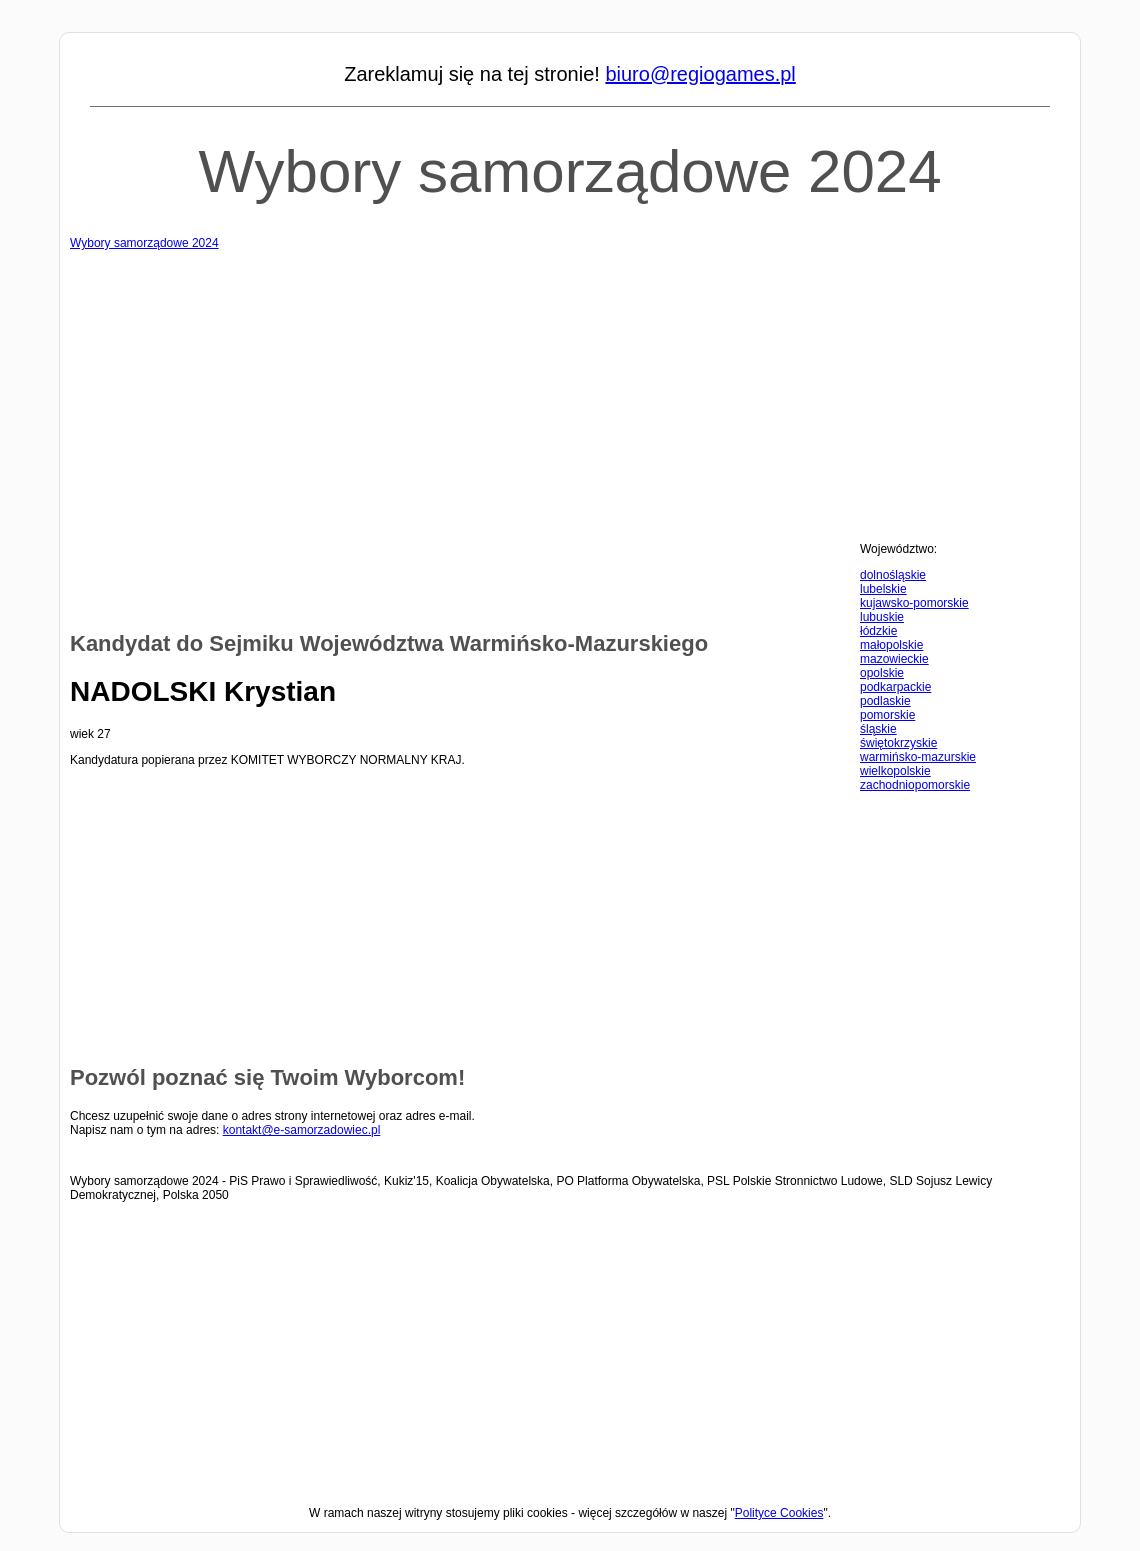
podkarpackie (895, 687)
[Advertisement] (570, 390)
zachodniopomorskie (915, 785)
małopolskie (891, 645)
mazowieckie (894, 659)
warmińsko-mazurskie (918, 757)
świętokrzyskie (898, 743)
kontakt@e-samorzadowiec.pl (302, 1130)
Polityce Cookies (779, 1513)
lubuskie (882, 617)
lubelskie (883, 589)
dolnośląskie (893, 575)
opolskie (882, 673)
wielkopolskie (895, 771)
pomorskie (887, 715)
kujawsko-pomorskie (914, 603)
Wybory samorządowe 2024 (569, 171)
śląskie (878, 729)
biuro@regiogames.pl (700, 74)
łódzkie (878, 631)
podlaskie (885, 701)
